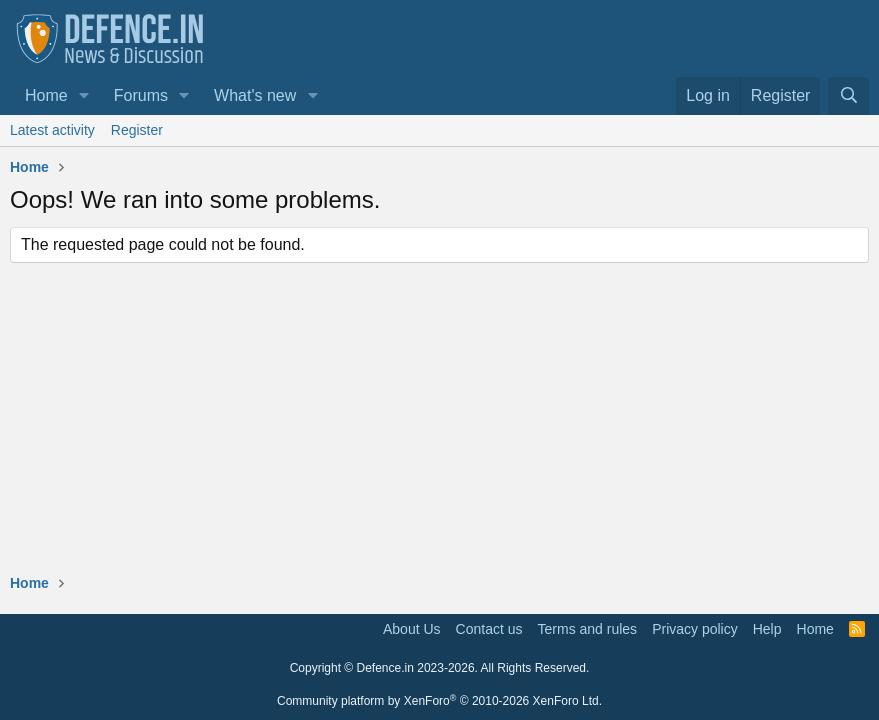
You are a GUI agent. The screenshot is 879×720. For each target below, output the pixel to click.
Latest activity (52, 130)
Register (137, 130)
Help (767, 629)
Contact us (489, 629)
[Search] (848, 96)
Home (46, 95)
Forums (141, 95)
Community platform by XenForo (439, 701)
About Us (412, 629)
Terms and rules (588, 629)
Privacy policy (695, 629)
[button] (84, 96)
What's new (255, 95)
